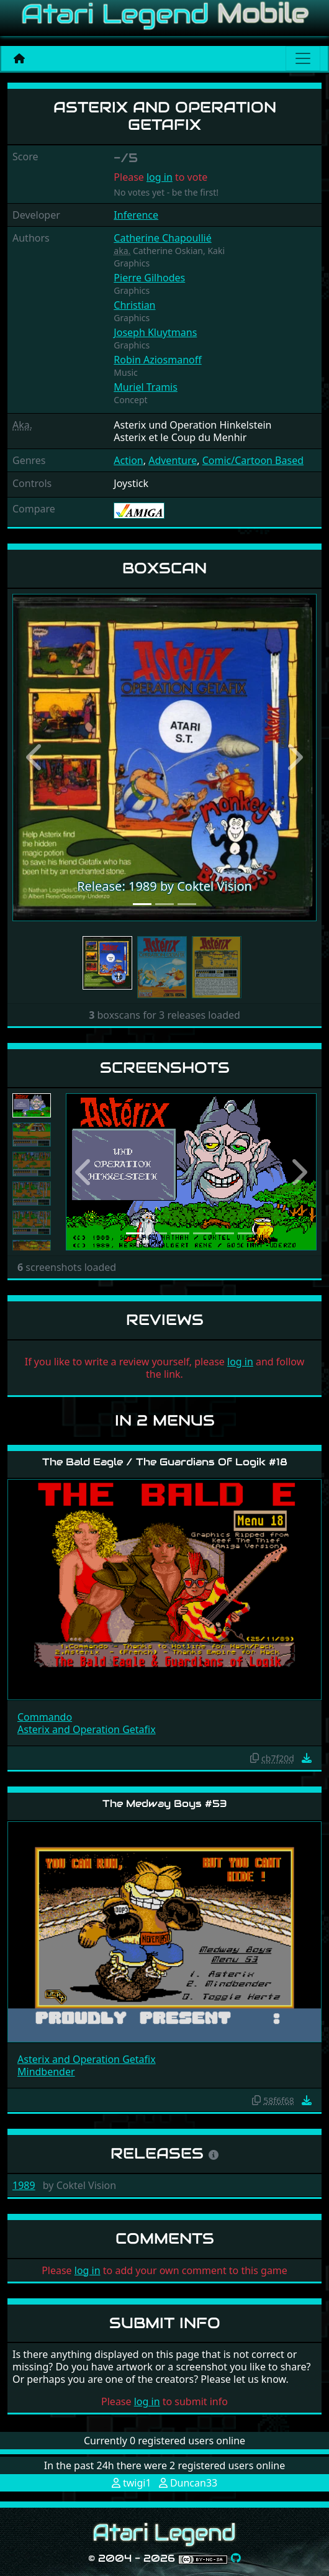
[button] (35, 757)
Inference (136, 215)
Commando (44, 1717)
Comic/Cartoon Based (253, 460)
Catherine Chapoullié (162, 238)
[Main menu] (303, 58)
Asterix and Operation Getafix (86, 1729)
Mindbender (46, 2071)
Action (128, 460)
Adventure (172, 460)
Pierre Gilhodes (149, 277)
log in (159, 177)
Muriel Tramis (146, 387)
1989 (23, 2185)
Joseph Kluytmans (155, 332)
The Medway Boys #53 (164, 1803)
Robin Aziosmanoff (157, 359)
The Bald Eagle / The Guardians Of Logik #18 (164, 1461)
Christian (134, 305)
